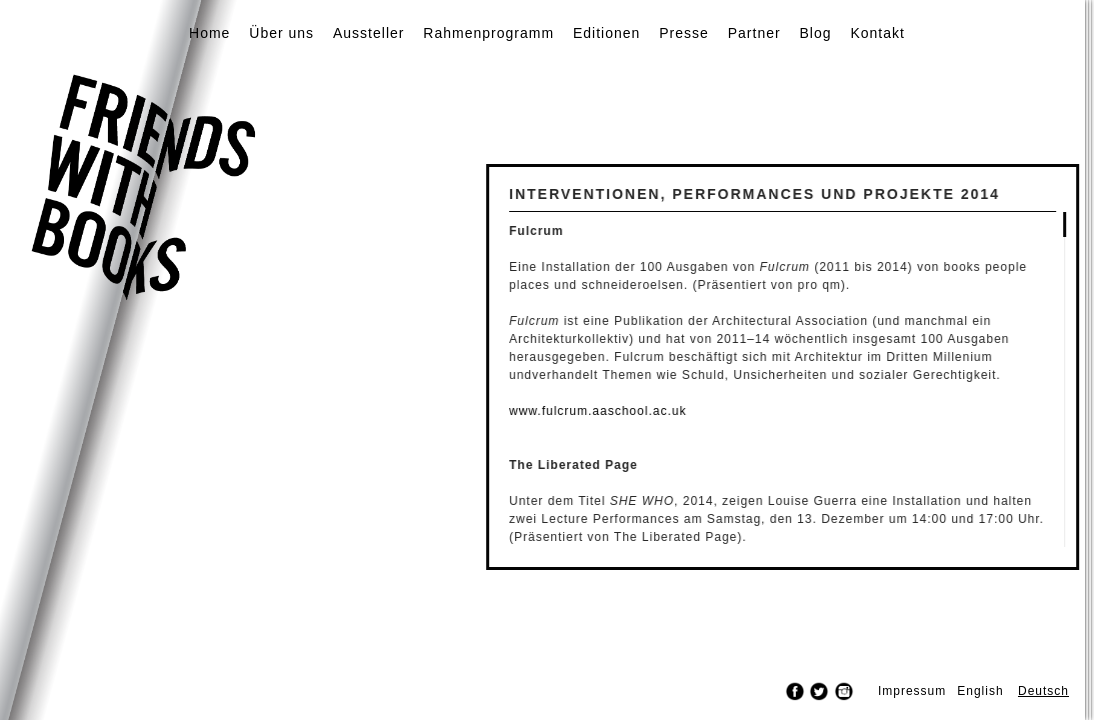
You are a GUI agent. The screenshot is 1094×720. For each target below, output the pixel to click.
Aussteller (368, 33)
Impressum (912, 691)
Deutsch (1043, 691)
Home (209, 33)
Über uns (281, 33)
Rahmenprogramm (488, 33)
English (980, 691)
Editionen (606, 33)
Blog (816, 33)
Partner (754, 33)
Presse (684, 33)
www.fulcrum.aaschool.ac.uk (638, 411)
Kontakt (877, 33)
